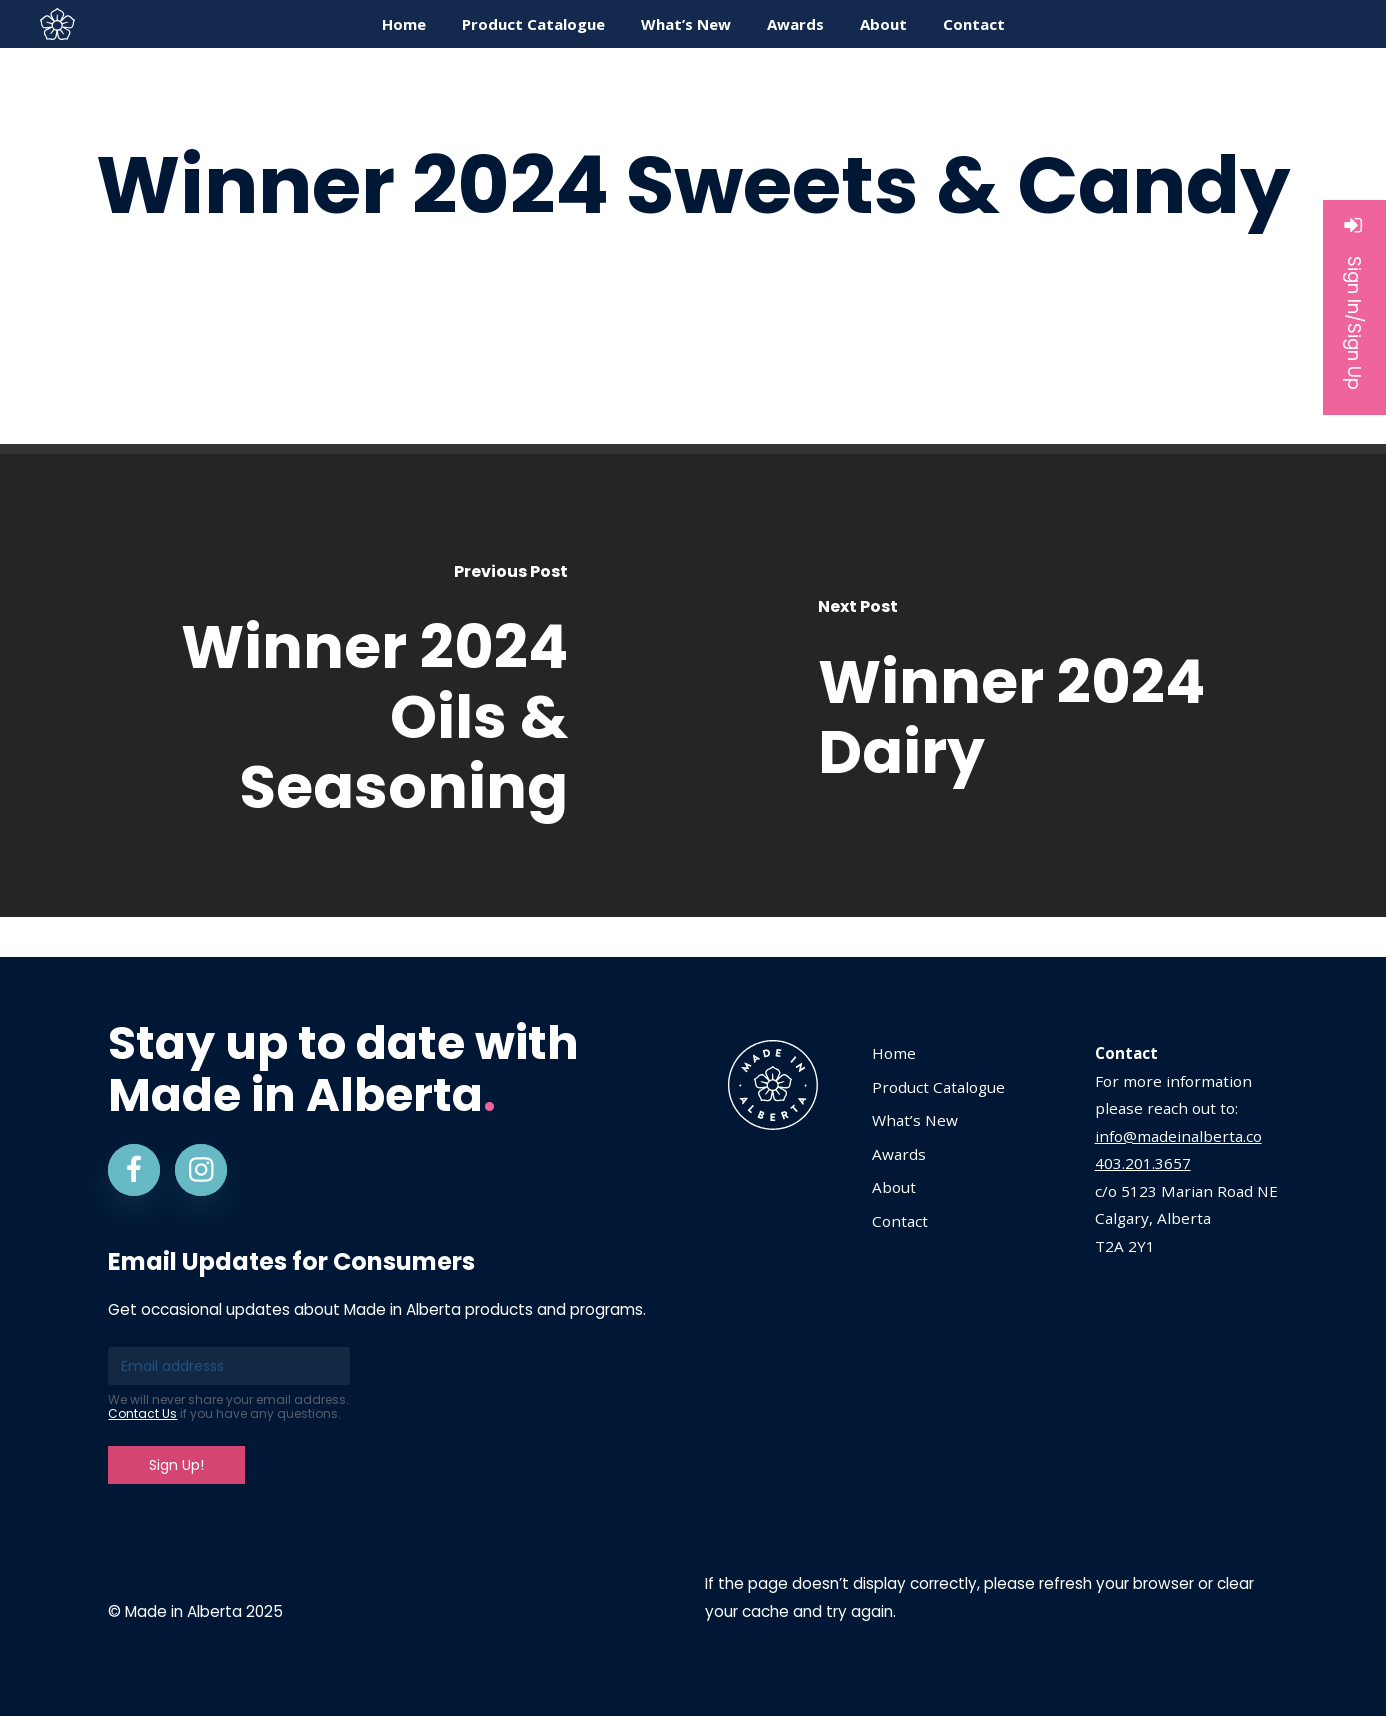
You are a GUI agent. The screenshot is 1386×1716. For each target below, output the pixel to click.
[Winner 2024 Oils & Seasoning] (346, 685)
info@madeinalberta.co (1178, 1136)
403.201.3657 (1143, 1163)
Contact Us (142, 1413)
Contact (900, 1221)
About (894, 1187)
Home (894, 1053)
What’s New (915, 1120)
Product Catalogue (938, 1087)
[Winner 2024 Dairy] (1039, 685)
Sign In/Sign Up (1354, 302)
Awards (899, 1154)
